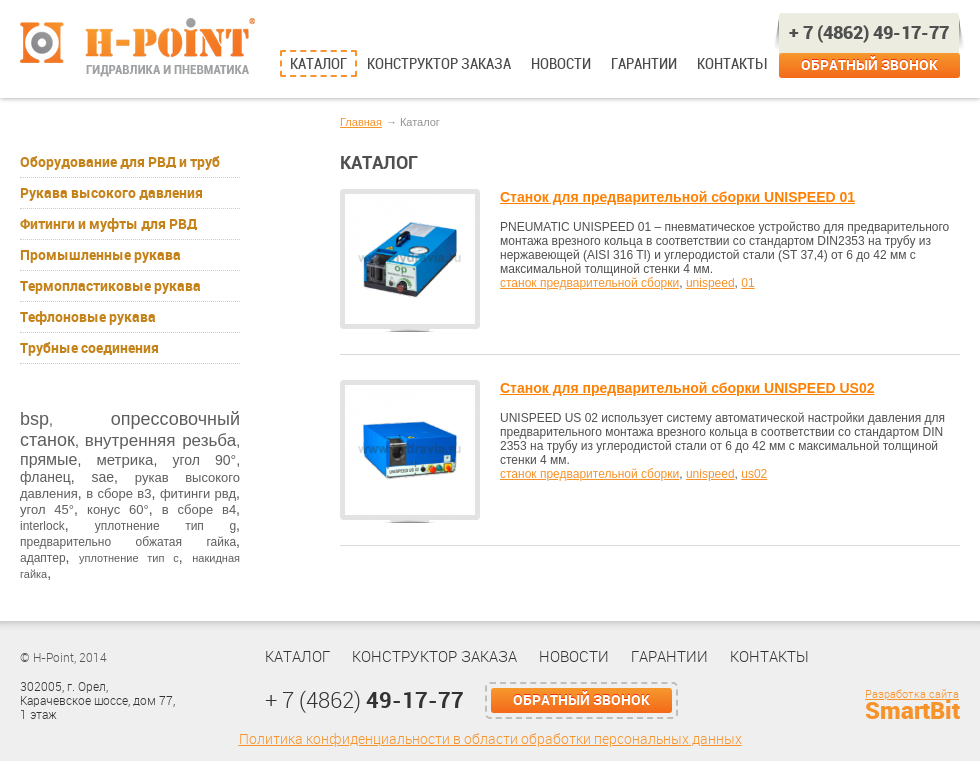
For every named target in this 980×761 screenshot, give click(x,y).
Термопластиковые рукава (110, 286)
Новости (561, 64)
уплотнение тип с (129, 558)
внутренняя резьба (160, 440)
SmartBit (912, 711)
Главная (361, 122)
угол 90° (204, 460)
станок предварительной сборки (589, 283)
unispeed (710, 283)
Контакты (731, 64)
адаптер (43, 558)
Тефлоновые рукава (88, 317)
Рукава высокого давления (111, 193)
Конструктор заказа (439, 64)
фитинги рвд (198, 493)
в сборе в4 (199, 509)
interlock (42, 526)
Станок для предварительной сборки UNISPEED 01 (677, 197)
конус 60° (118, 509)
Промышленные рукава (100, 255)
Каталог (318, 64)
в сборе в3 (118, 493)
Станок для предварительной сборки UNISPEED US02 (687, 388)
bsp (34, 419)
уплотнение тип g (165, 526)
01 (747, 283)
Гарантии (644, 64)
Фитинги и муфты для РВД (108, 224)
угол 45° (47, 509)
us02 (754, 474)
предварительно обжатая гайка (128, 542)
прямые (48, 459)
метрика (124, 459)
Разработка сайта (912, 694)
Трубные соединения (89, 348)
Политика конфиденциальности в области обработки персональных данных (490, 739)
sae (102, 477)
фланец (45, 477)
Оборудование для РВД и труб (120, 162)
